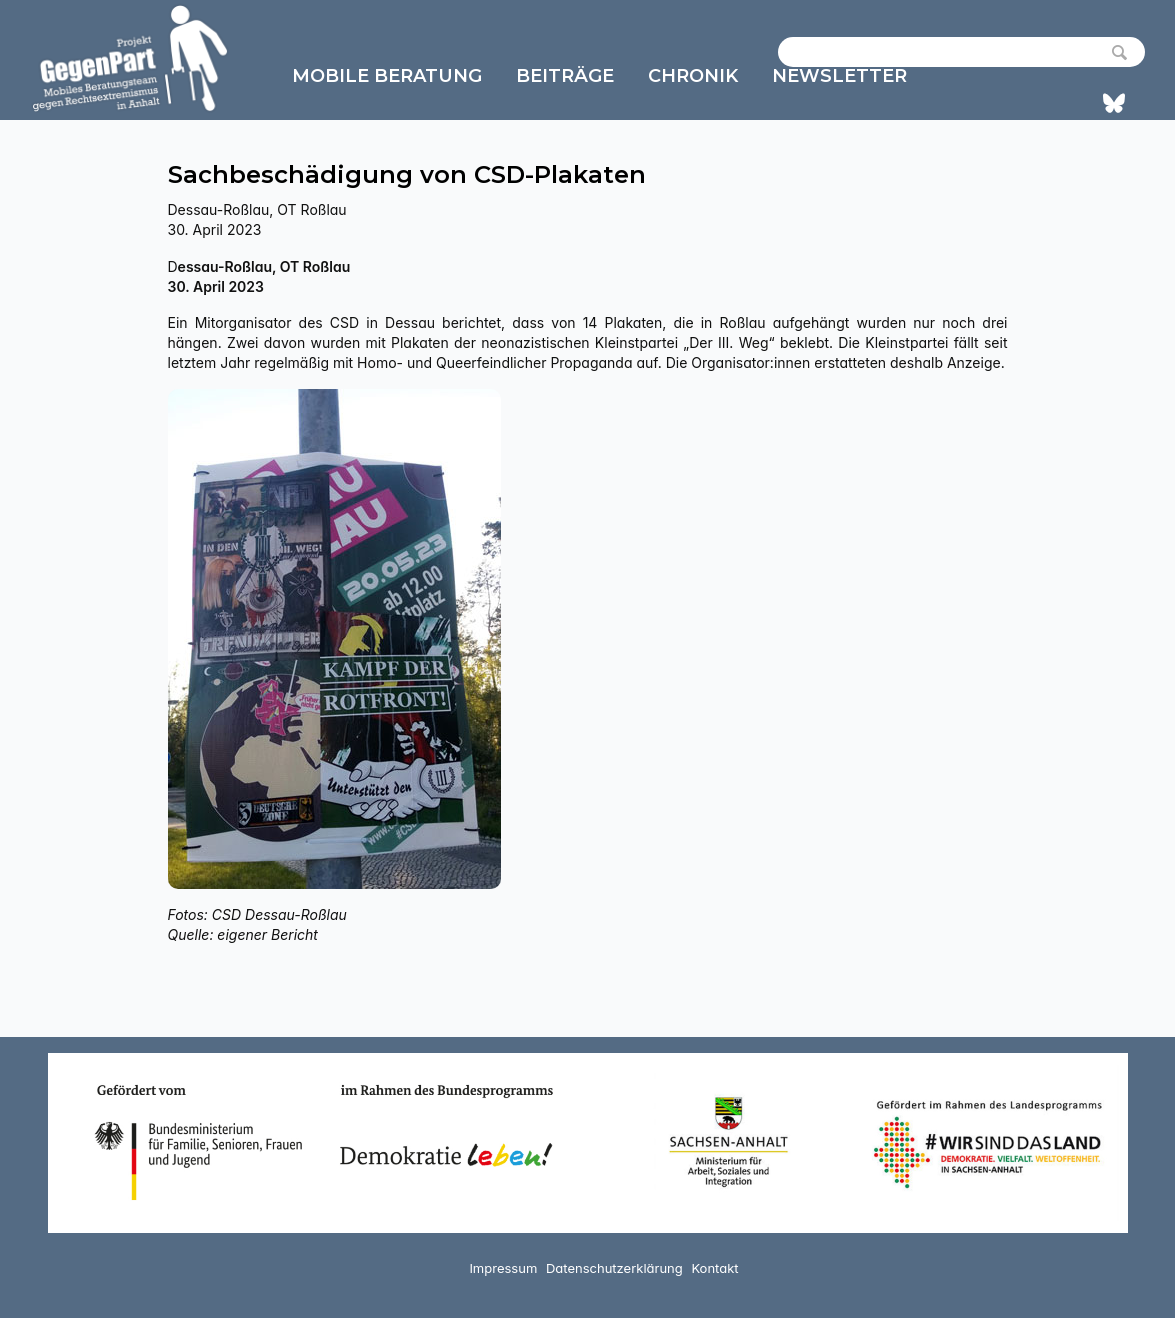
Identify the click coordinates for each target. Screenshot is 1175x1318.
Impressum (503, 1268)
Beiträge (565, 76)
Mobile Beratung (387, 76)
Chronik (693, 76)
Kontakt (714, 1268)
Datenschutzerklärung (614, 1268)
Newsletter (839, 76)
